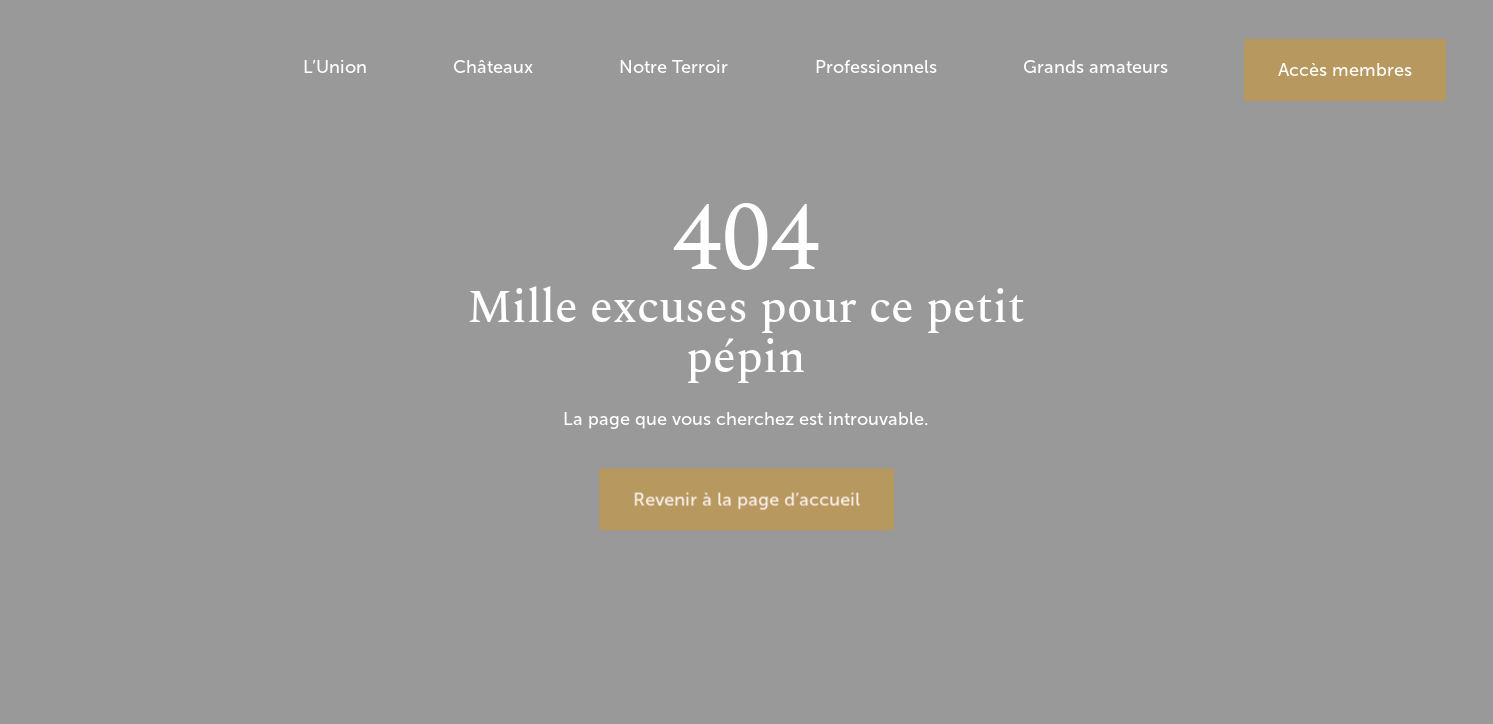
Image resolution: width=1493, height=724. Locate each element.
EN (1425, 223)
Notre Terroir (673, 69)
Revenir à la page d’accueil (746, 499)
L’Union (335, 69)
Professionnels (876, 69)
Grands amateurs (1095, 69)
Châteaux (493, 69)
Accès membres (1345, 70)
